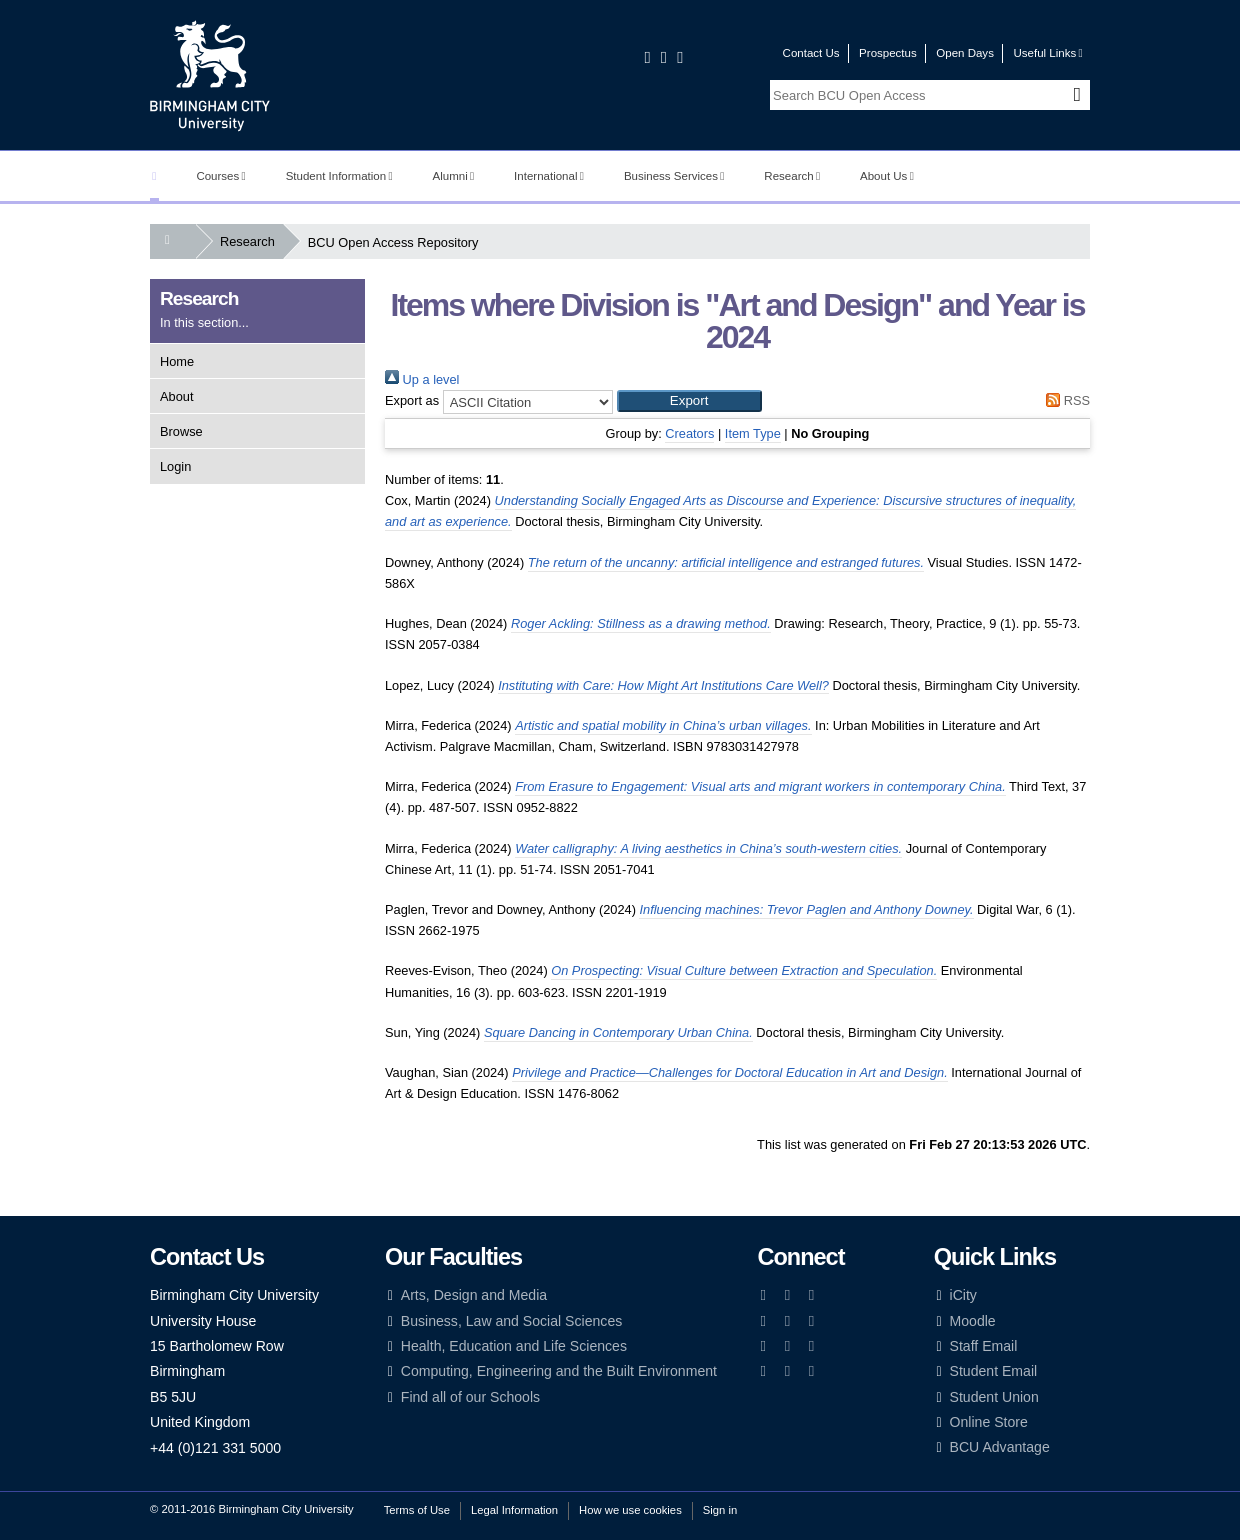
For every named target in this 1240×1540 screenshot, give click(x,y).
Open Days (965, 53)
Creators (689, 433)
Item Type (753, 433)
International (549, 176)
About (176, 396)
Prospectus (888, 53)
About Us (887, 176)
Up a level (422, 379)
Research (792, 176)
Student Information (339, 176)
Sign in (720, 1510)
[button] (689, 401)
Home (177, 361)
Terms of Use (417, 1510)
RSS (1065, 400)
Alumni (454, 176)
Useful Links (1047, 53)
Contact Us (811, 53)
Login (175, 466)
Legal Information (514, 1510)
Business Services (674, 176)
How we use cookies (630, 1510)
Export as (412, 400)
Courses (220, 176)
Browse (181, 431)
